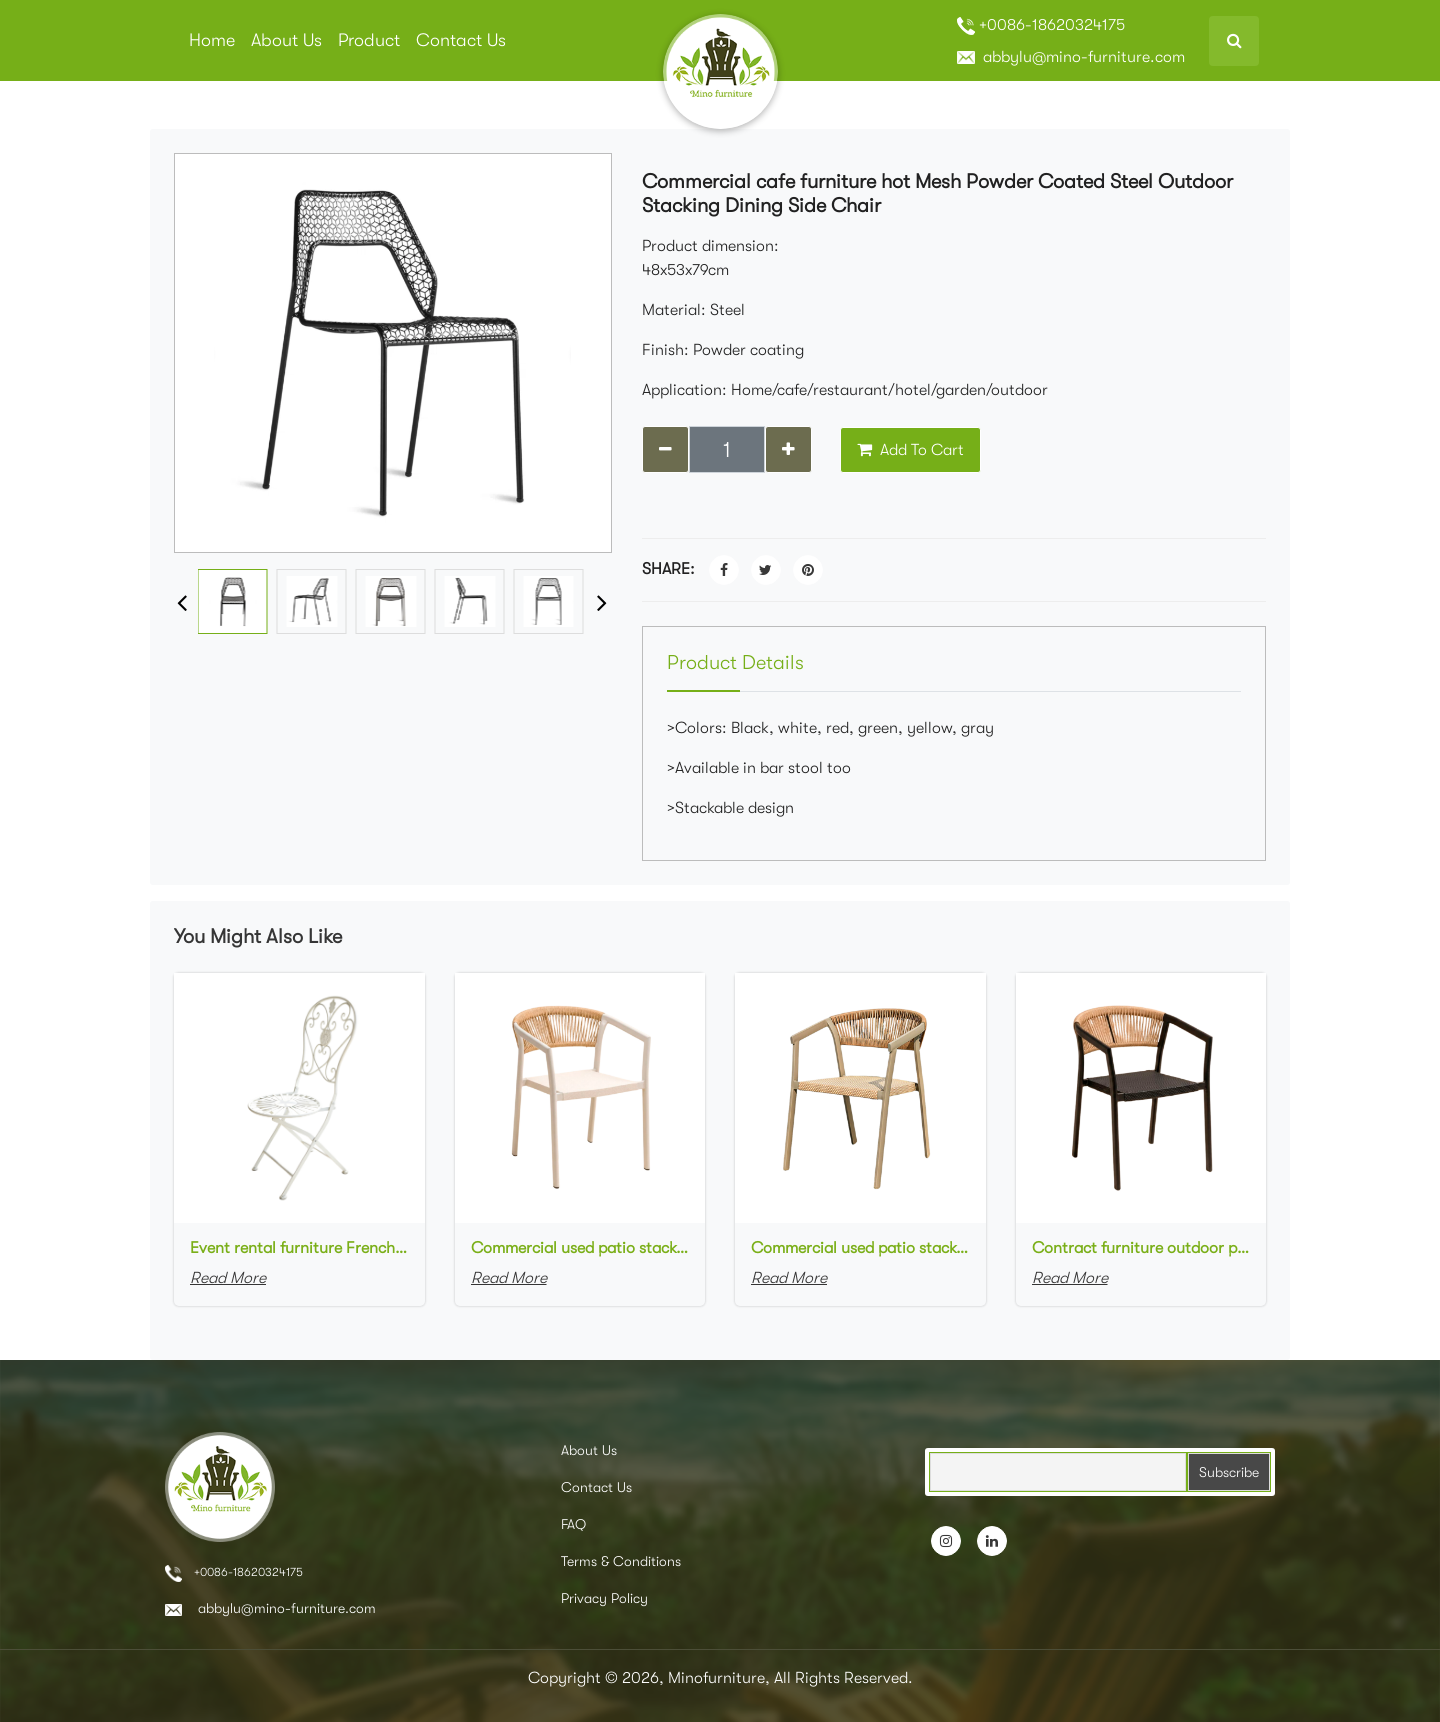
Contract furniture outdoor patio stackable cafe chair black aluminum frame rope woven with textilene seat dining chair (1141, 1248)
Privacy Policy (604, 1598)
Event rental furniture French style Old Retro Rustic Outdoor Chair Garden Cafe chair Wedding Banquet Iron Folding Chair (299, 1248)
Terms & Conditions (621, 1561)
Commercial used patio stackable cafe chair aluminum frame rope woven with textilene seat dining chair (860, 1248)
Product (369, 40)
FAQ (573, 1524)
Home (212, 40)
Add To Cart (910, 450)
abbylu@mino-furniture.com (1071, 57)
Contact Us (461, 40)
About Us (286, 40)
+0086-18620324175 (1041, 25)
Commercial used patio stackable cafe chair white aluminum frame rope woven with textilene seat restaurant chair (580, 1248)
